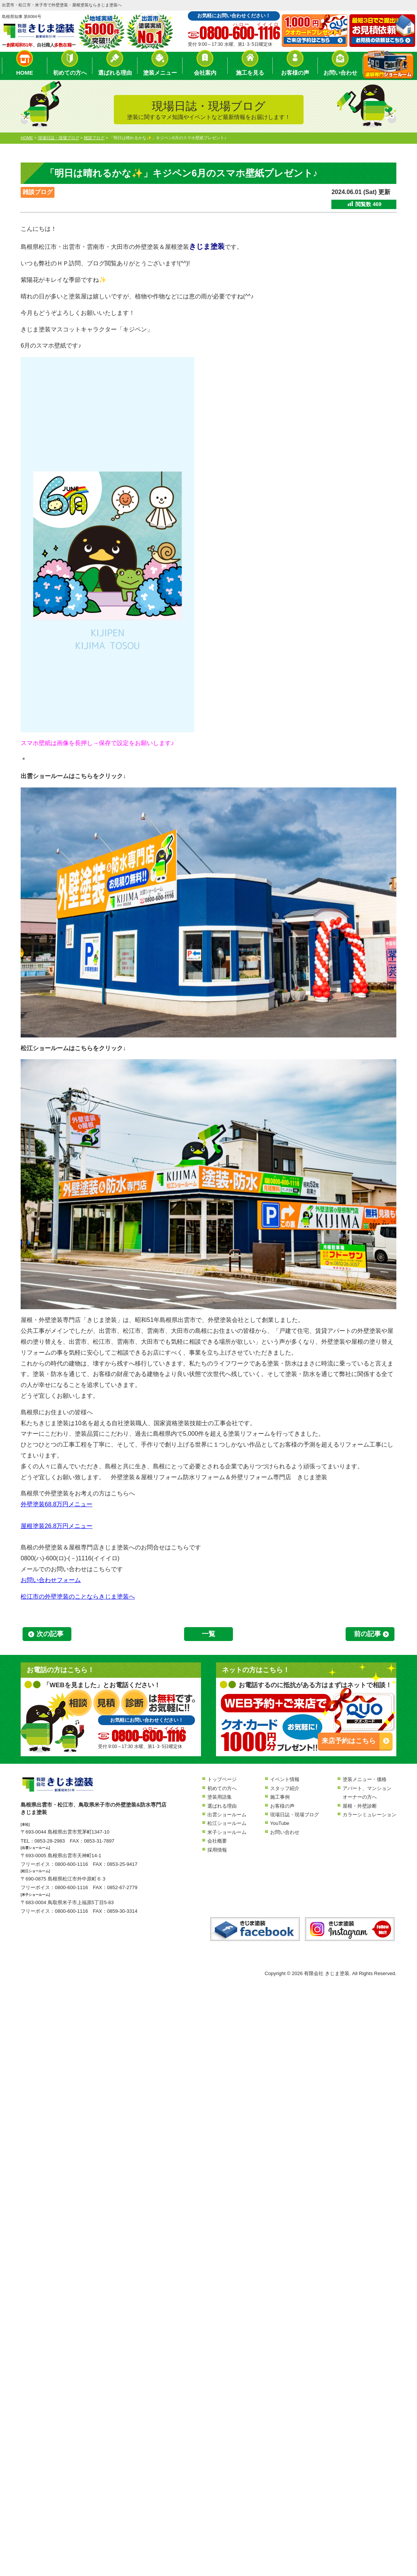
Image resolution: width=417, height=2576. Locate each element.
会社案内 (205, 72)
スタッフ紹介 (284, 1788)
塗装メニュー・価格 (365, 1779)
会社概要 (217, 1841)
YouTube (279, 1823)
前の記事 (367, 1634)
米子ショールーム (226, 1832)
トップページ (222, 1779)
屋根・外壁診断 (360, 1806)
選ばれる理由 (115, 72)
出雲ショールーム (226, 1814)
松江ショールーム (226, 1823)
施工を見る (250, 72)
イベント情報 (284, 1779)
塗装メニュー (160, 72)
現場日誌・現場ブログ (294, 1814)
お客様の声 (295, 72)
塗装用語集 (219, 1797)
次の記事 (49, 1634)
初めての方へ (70, 72)
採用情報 (217, 1850)
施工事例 (280, 1797)
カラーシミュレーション (369, 1814)
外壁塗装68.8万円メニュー (56, 1504)
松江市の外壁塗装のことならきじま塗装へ (78, 1596)
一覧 (208, 1634)
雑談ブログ (38, 192)
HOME (24, 72)
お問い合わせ (340, 72)
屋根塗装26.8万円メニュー (56, 1526)
